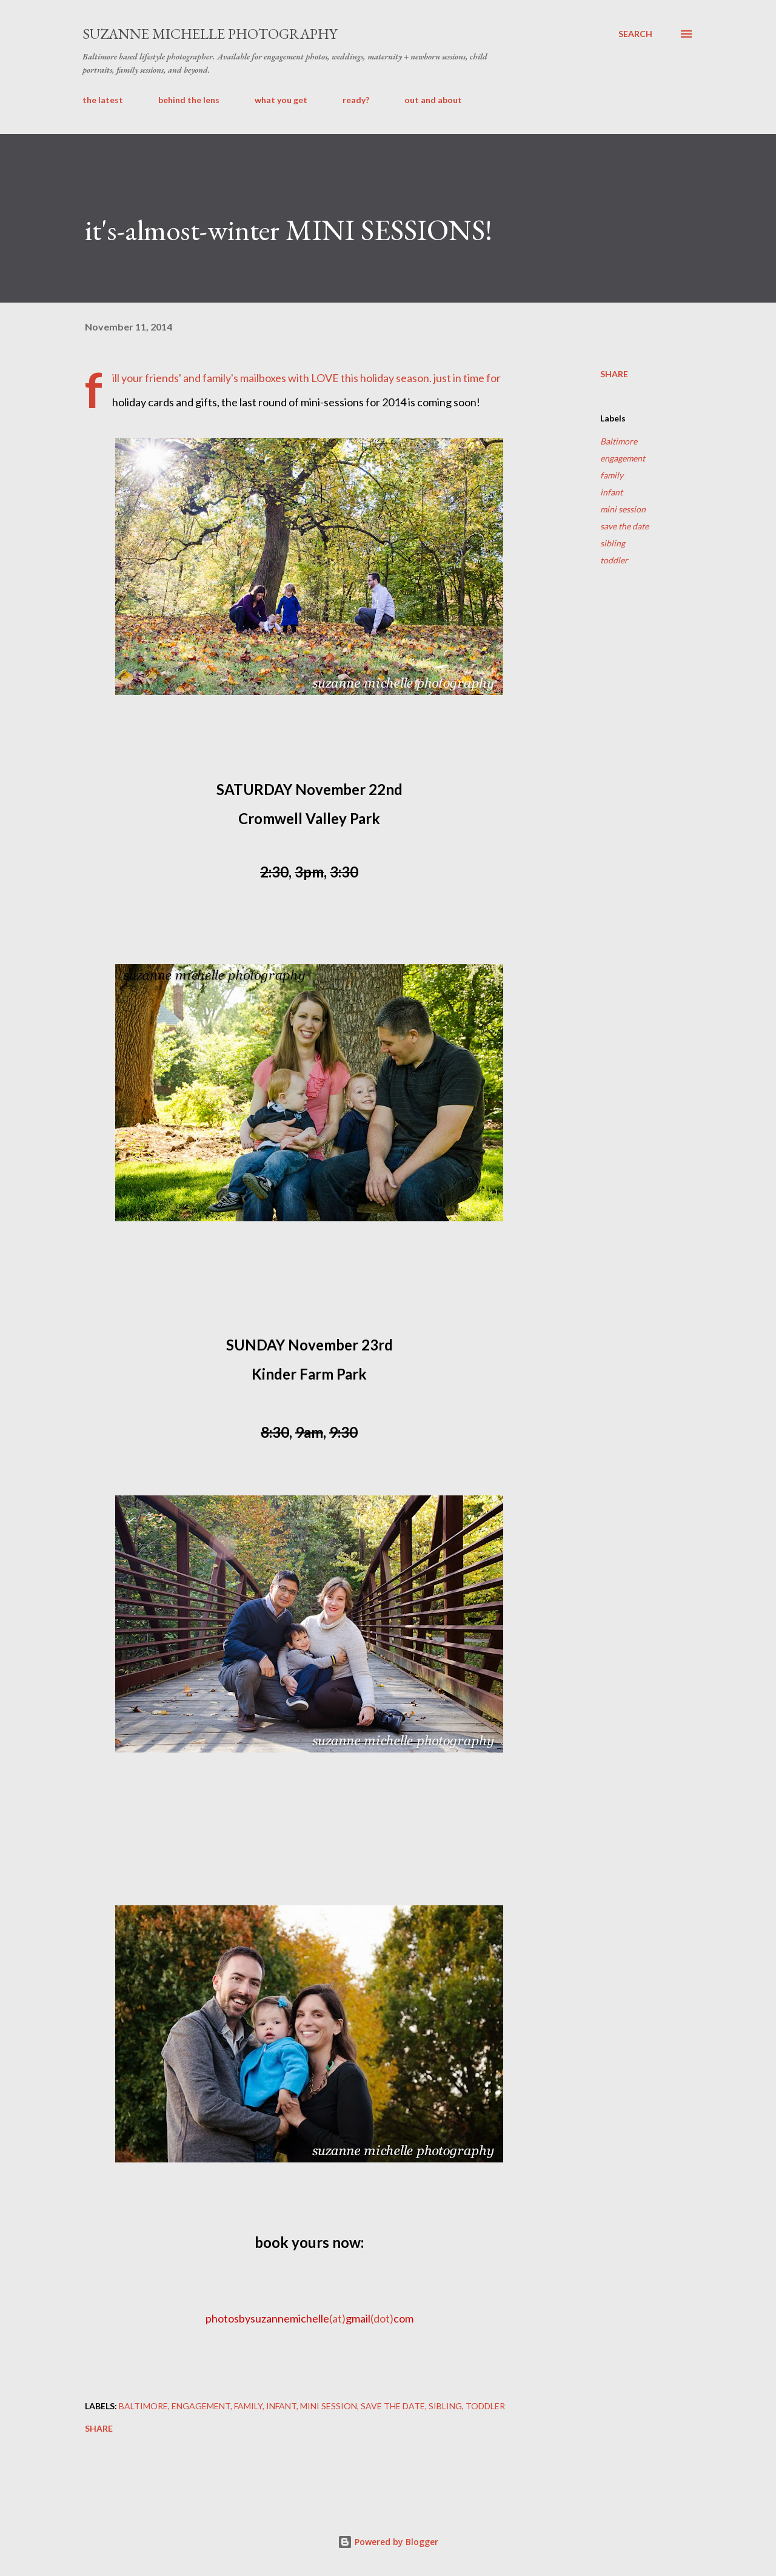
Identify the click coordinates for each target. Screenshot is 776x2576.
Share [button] (614, 374)
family (611, 475)
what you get (281, 100)
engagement (622, 458)
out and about (433, 100)
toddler (614, 560)
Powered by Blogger (388, 2541)
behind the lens (188, 100)
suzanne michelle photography (209, 33)
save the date (624, 526)
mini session (623, 509)
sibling (612, 543)
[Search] (635, 34)
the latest (102, 100)
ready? (356, 100)
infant (611, 492)
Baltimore (618, 441)
